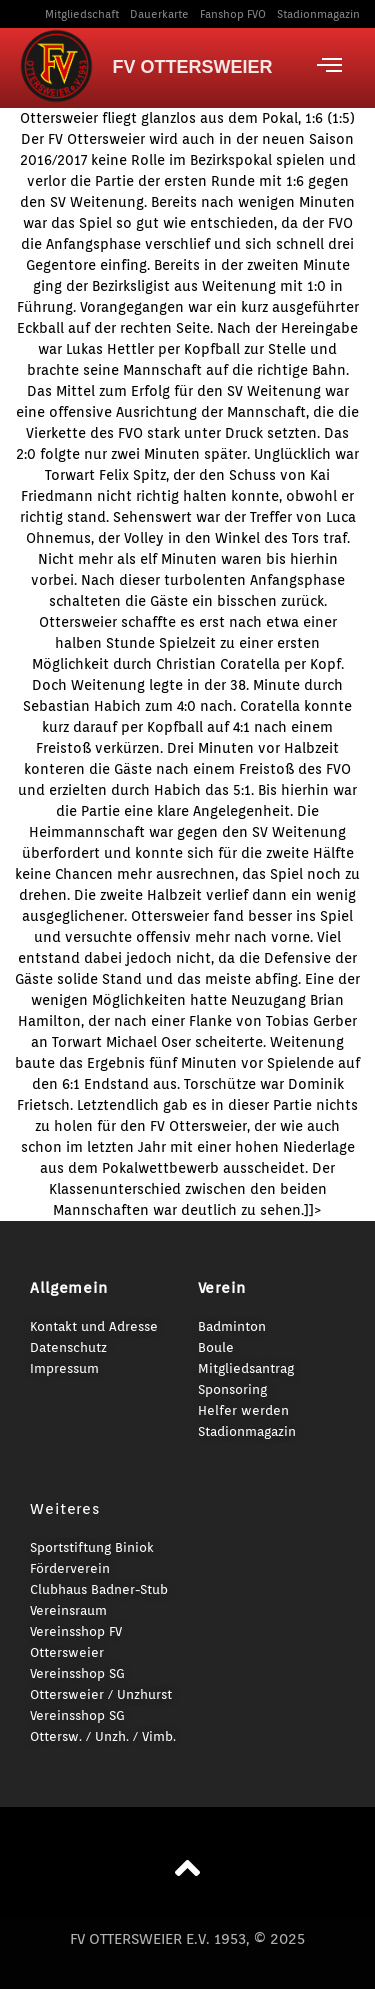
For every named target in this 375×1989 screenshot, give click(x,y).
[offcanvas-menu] (329, 65)
